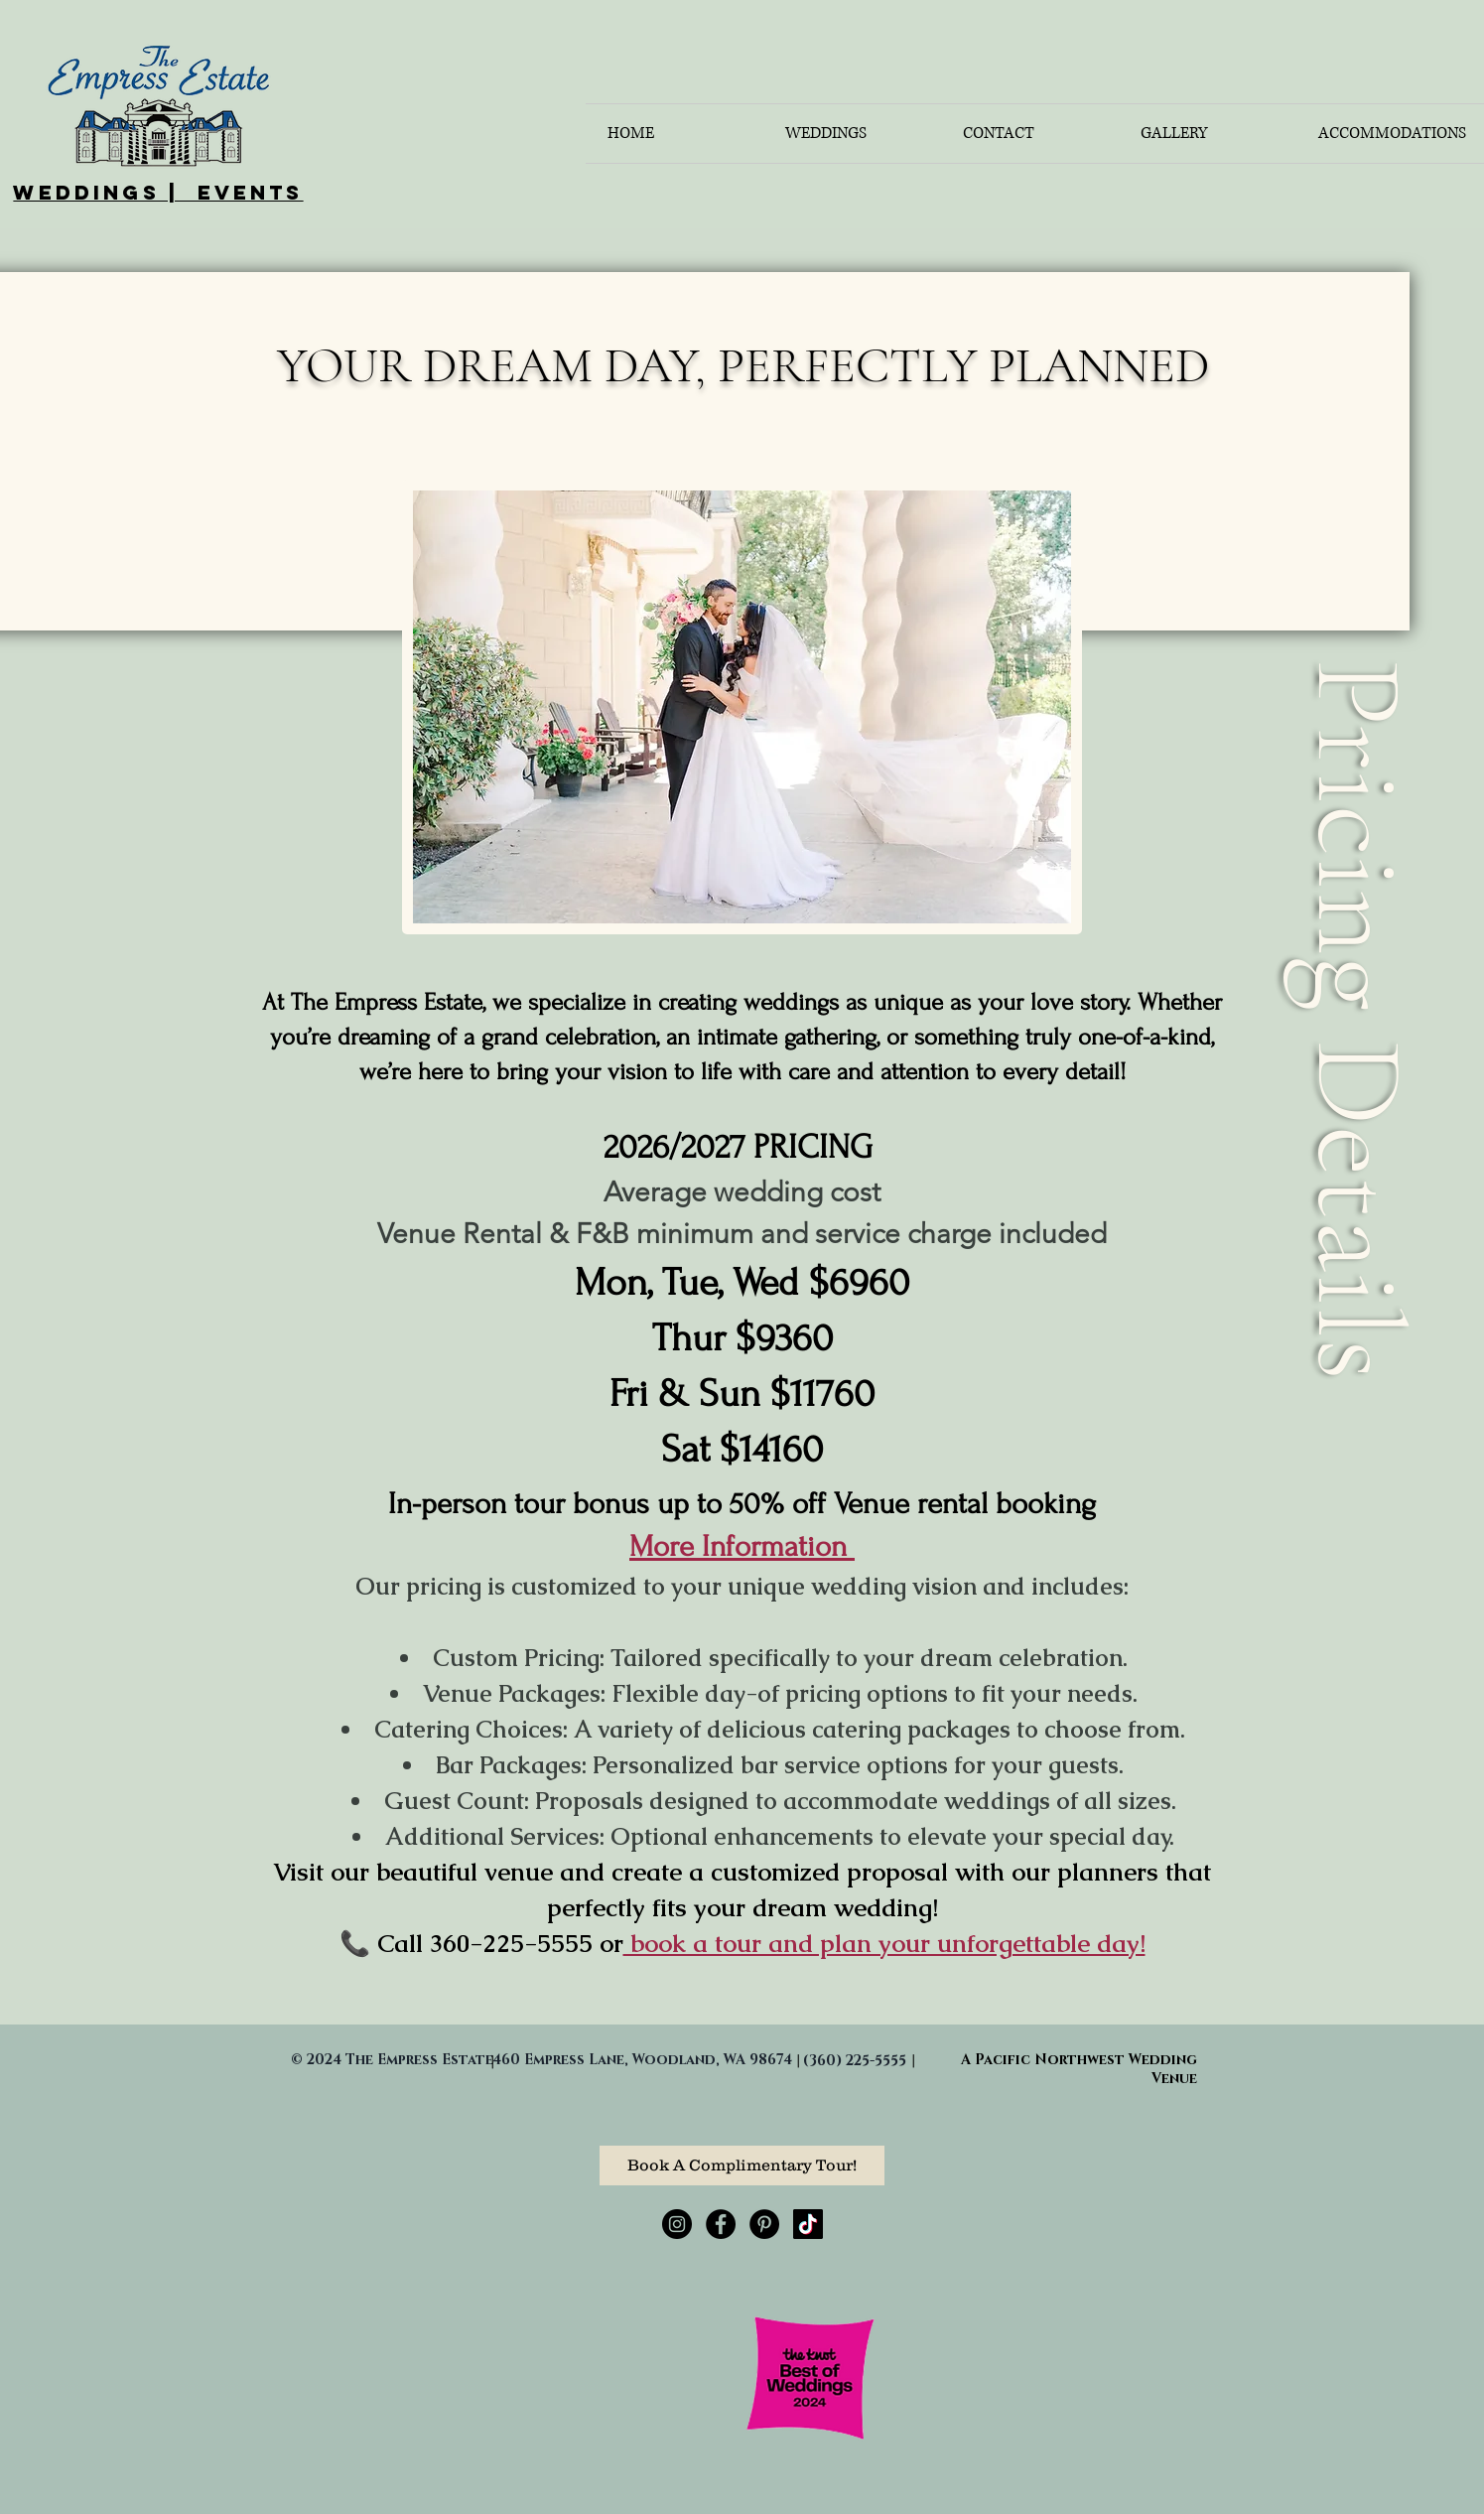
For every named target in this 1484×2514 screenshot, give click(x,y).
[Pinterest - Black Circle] (764, 2224)
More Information (742, 1546)
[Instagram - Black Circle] (677, 2224)
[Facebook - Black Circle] (721, 2224)
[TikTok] (808, 2224)
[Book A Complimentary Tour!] (742, 2165)
